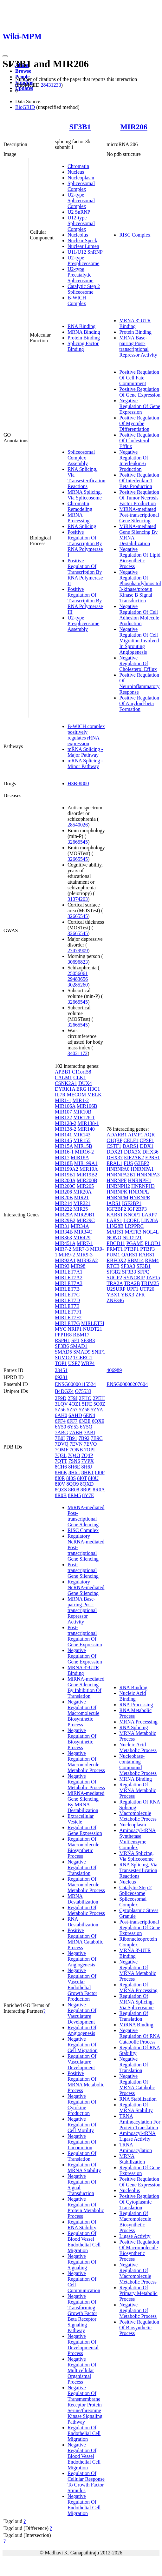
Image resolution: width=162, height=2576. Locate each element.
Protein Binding (84, 337)
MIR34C (83, 1231)
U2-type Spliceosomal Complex (81, 200)
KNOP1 (132, 1214)
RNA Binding (81, 326)
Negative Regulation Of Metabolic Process (86, 1781)
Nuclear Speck (82, 240)
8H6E (74, 1466)
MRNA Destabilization (83, 1898)
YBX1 (113, 1294)
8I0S (71, 1478)
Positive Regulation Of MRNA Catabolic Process (85, 1939)
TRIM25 (150, 1283)
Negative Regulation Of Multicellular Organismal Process (82, 2370)
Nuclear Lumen (83, 246)
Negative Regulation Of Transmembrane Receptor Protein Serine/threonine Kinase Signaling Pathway (85, 2405)
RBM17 (81, 1334)
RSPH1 (62, 1340)
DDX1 (146, 1146)
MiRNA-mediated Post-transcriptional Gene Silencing (139, 514)
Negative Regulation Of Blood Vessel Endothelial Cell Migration (84, 2456)
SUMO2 (63, 1357)
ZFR (140, 1294)
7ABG (61, 1432)
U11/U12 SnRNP (85, 252)
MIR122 (63, 1117)
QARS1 (129, 1254)
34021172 (77, 1053)
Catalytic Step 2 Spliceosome (84, 289)
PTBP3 (147, 1249)
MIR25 (80, 1209)
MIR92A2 (87, 1260)
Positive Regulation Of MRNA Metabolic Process (86, 2082)
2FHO (85, 1398)
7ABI (89, 1432)
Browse (23, 71)
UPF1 (132, 1289)
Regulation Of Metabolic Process (86, 1910)
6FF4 (60, 1421)
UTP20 (147, 1289)
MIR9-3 (84, 1254)
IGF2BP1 (131, 1203)
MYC (60, 1329)
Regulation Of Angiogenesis (82, 2030)
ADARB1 (117, 1134)
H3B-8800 (78, 783)
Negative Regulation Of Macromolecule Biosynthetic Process (83, 1713)
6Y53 (73, 1426)
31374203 (78, 899)
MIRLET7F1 (68, 1312)
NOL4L (151, 1231)
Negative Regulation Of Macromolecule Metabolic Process (86, 1761)
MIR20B (64, 1197)
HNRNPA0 (118, 1169)
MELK (94, 1094)
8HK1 (87, 1472)
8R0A (98, 1489)
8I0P (100, 1472)
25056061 (78, 973)
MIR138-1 (88, 1123)
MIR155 (81, 1140)
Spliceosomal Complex (81, 186)
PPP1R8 (63, 1334)
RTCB (113, 1266)
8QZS (61, 1489)
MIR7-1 (85, 1243)
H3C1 (94, 1089)
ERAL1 (114, 1163)
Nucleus (76, 172)
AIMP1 (135, 1134)
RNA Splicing (82, 526)
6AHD (75, 1415)
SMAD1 (78, 1346)
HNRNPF (116, 1180)
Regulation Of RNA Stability (82, 2224)
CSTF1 (114, 1146)
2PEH (99, 1398)
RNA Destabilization (83, 1921)
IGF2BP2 (116, 1209)
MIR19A (89, 1169)
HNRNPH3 (143, 1186)
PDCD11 (116, 1243)
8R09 (86, 1489)
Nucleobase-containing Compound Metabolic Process (138, 1764)
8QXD (87, 1484)
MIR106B (87, 1106)
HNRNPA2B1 (121, 1174)
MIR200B (87, 1180)
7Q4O (74, 1455)
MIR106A (65, 1106)
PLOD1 (153, 1243)
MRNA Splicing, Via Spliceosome (85, 494)
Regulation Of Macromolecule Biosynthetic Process (83, 1847)
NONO (114, 1237)
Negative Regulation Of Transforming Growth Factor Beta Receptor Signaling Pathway (82, 2313)
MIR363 (63, 1237)
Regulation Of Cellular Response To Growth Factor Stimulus (86, 2482)
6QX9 (98, 1421)
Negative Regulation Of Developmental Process (83, 2344)
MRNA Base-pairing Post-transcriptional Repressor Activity (138, 346)
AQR (149, 1134)
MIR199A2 (66, 1169)
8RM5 (74, 1495)
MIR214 (63, 1203)
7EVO (90, 1444)
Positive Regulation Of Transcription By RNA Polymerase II (85, 572)
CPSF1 (147, 1140)
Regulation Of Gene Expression (85, 1830)
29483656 (78, 979)
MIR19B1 (65, 1174)
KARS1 (115, 1214)
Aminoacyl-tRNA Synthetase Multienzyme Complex (137, 1839)
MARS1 (115, 1231)
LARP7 (149, 1214)
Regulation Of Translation (82, 2156)
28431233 (51, 85)
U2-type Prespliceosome (83, 260)
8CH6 (61, 1466)
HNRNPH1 (139, 1180)
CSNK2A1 (66, 1083)
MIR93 (62, 1266)
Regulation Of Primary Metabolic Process (138, 2293)
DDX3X (132, 1151)
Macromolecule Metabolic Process (138, 1816)
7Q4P (87, 1455)
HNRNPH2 (118, 1186)
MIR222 (63, 1209)
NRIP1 (74, 1329)
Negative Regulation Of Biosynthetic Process (82, 1739)
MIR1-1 (63, 1100)
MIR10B (82, 1111)
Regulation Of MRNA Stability (84, 2167)
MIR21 (81, 1197)
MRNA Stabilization (132, 2159)
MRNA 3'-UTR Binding (135, 323)
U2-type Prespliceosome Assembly (83, 623)
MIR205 (85, 1186)
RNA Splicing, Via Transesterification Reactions (86, 477)
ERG (81, 1089)
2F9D (60, 1398)
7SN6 (74, 1461)
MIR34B (64, 1231)
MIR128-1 (84, 1117)
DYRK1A (65, 1089)
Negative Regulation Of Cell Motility (82, 2124)
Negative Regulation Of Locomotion (82, 2141)
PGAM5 (134, 1243)
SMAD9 (81, 1352)
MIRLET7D (67, 1300)
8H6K (61, 1472)
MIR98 (78, 1266)
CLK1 (79, 1077)
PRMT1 (115, 1249)
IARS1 (113, 1203)
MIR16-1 (64, 1151)
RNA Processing (136, 1704)
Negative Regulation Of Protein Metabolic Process (86, 2207)
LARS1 (114, 1220)
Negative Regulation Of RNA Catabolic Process (139, 2036)
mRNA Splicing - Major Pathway (85, 752)
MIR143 (81, 1134)
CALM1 (63, 1077)
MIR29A (64, 1214)
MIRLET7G (67, 1323)
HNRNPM (117, 1197)
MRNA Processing (78, 517)
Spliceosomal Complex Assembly (81, 457)
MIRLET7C (67, 1294)
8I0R (60, 1478)
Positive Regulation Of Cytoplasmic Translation (139, 2201)
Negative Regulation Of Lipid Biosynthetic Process (139, 557)
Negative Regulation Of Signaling (82, 2261)
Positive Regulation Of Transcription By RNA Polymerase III (85, 600)
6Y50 (60, 1426)
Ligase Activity (134, 2236)
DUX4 (85, 1083)
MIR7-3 (80, 1249)
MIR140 (85, 1129)
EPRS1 (152, 1157)
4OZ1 (75, 1404)
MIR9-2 (67, 1254)
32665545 (78, 842)
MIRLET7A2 (68, 1277)
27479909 (78, 950)
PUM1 (113, 1254)
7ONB (76, 1449)
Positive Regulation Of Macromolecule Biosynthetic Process (139, 2250)
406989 (114, 1370)
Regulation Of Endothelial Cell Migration (84, 2433)
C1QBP (114, 1140)
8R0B (61, 1495)
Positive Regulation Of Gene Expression (139, 392)
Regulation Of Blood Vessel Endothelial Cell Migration (84, 2242)
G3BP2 (141, 1163)
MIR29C (86, 1220)
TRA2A (115, 1283)
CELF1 (130, 1140)
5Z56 (60, 1409)
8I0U (93, 1478)
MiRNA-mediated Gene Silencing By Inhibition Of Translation (86, 1687)
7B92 (84, 1438)
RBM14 (135, 1260)
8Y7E (88, 1495)
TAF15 (153, 1277)
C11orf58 (81, 1071)
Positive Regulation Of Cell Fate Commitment (139, 377)
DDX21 (115, 1151)
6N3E (84, 1421)
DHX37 (115, 1157)
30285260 (78, 984)
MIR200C (65, 1186)
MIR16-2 (84, 1151)
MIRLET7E (67, 1306)
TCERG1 (82, 1357)
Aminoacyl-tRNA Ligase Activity (137, 2136)
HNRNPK (117, 1191)
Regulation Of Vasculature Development (82, 2061)
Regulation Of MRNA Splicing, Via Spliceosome (136, 2001)
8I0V (60, 1484)
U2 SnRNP (79, 212)
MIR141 (63, 1134)
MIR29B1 (84, 1214)
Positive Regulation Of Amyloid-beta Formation (139, 703)
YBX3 (127, 1294)
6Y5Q (86, 1426)
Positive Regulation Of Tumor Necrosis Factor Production (139, 497)
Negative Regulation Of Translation (82, 1867)
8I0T (82, 1478)
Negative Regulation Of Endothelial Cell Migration (84, 2504)
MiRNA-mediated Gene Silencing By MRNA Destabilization (86, 1801)
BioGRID (25, 107)
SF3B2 (113, 1272)
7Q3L (61, 1455)
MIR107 (63, 1111)
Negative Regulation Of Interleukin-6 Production (133, 460)
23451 (61, 1370)
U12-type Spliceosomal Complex (81, 223)
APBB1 (63, 1071)
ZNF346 (115, 1300)
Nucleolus (78, 235)
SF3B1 (80, 127)
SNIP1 (98, 1352)
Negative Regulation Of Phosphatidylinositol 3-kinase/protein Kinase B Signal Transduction (140, 586)
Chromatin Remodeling (80, 506)
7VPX (87, 1461)
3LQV (61, 1404)
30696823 (78, 962)
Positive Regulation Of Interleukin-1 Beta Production (139, 480)
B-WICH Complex (77, 300)
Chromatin (78, 166)
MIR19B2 (87, 1174)
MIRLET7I (92, 1323)
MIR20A (82, 1191)
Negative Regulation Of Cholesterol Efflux (138, 663)
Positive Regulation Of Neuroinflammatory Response (139, 683)
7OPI (89, 1449)
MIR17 (62, 1157)
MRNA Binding (84, 332)
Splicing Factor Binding (83, 346)
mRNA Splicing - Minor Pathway (85, 763)
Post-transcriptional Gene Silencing (83, 1570)
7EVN (76, 1444)
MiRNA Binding (136, 2024)
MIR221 (81, 1203)
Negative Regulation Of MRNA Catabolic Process (137, 2084)
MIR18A (80, 1157)
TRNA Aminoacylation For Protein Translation (139, 2121)
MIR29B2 (65, 1220)
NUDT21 (92, 1329)
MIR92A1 (65, 1260)
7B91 (71, 1438)
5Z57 (72, 1409)
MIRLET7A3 (68, 1283)
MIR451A (65, 1243)
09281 (61, 1377)
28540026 (78, 824)
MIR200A (65, 1180)
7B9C (96, 1438)
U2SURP (116, 1289)
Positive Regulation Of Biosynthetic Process (139, 2327)
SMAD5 (63, 1352)
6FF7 (72, 1421)
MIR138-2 (65, 1129)
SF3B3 (88, 1340)
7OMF (61, 1449)
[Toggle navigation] (5, 56)
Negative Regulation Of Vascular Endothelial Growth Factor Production (82, 1985)
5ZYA (97, 1409)
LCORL (131, 1220)
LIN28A (149, 1220)
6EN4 (89, 1415)
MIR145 (63, 1140)
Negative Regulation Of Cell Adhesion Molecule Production (139, 615)
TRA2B (132, 1283)
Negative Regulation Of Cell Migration (83, 2044)
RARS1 (147, 1254)
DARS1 (131, 1146)
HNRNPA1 (142, 1169)
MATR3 (133, 1231)
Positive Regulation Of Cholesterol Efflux (139, 440)
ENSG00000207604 (127, 1384)
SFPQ (143, 1272)
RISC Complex (134, 235)
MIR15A (64, 1146)
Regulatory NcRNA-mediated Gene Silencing (86, 1587)
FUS (128, 1163)
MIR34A (80, 1226)
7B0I (60, 1438)
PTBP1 (131, 1249)
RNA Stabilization (138, 2099)
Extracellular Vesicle (81, 1818)
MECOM (76, 1094)
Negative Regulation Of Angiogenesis (82, 1958)
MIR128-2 (65, 1123)
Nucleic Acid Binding (132, 1696)
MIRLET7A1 (68, 1272)
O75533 (83, 1391)
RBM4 (152, 1260)
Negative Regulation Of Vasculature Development (82, 2013)
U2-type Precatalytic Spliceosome (81, 274)
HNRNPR (140, 1197)
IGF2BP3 (137, 1209)
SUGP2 (114, 1277)
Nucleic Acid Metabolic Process (138, 1747)
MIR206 (133, 127)
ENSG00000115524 (75, 1384)
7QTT (61, 1461)
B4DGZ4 (64, 1391)
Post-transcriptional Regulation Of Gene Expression (85, 1636)
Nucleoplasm (81, 177)
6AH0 (61, 1415)
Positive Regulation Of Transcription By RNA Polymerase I (85, 543)
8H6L (74, 1472)
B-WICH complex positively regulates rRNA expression (86, 735)
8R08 (73, 1489)
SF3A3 (128, 1266)
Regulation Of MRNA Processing (138, 1987)
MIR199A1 (86, 1163)
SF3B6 (62, 1346)
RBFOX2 (116, 1260)
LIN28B (115, 1226)
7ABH (76, 1432)
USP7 (74, 1363)
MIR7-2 (63, 1249)
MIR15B (83, 1146)
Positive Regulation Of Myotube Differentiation (139, 423)
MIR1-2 (80, 1100)
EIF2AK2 (134, 1157)
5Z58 (84, 1409)
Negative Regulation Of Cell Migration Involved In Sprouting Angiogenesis (139, 640)
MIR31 (62, 1226)
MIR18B (64, 1163)
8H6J (86, 1466)
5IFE (87, 1404)
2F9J (72, 1398)
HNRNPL (139, 1191)
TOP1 (61, 1363)
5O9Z (99, 1404)
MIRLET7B (67, 1289)
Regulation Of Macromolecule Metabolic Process (86, 1884)
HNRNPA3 (148, 1174)
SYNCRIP (134, 1277)
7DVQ (61, 1444)
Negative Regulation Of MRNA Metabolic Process (137, 1970)
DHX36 (150, 1151)
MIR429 (81, 1237)
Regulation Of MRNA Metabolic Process (137, 1790)
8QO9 (72, 1484)
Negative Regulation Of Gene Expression (139, 406)
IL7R (60, 1094)
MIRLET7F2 (68, 1317)
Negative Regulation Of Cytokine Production (82, 2104)
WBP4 (88, 1363)
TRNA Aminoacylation (135, 2147)
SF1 (75, 1340)
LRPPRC (134, 1226)
